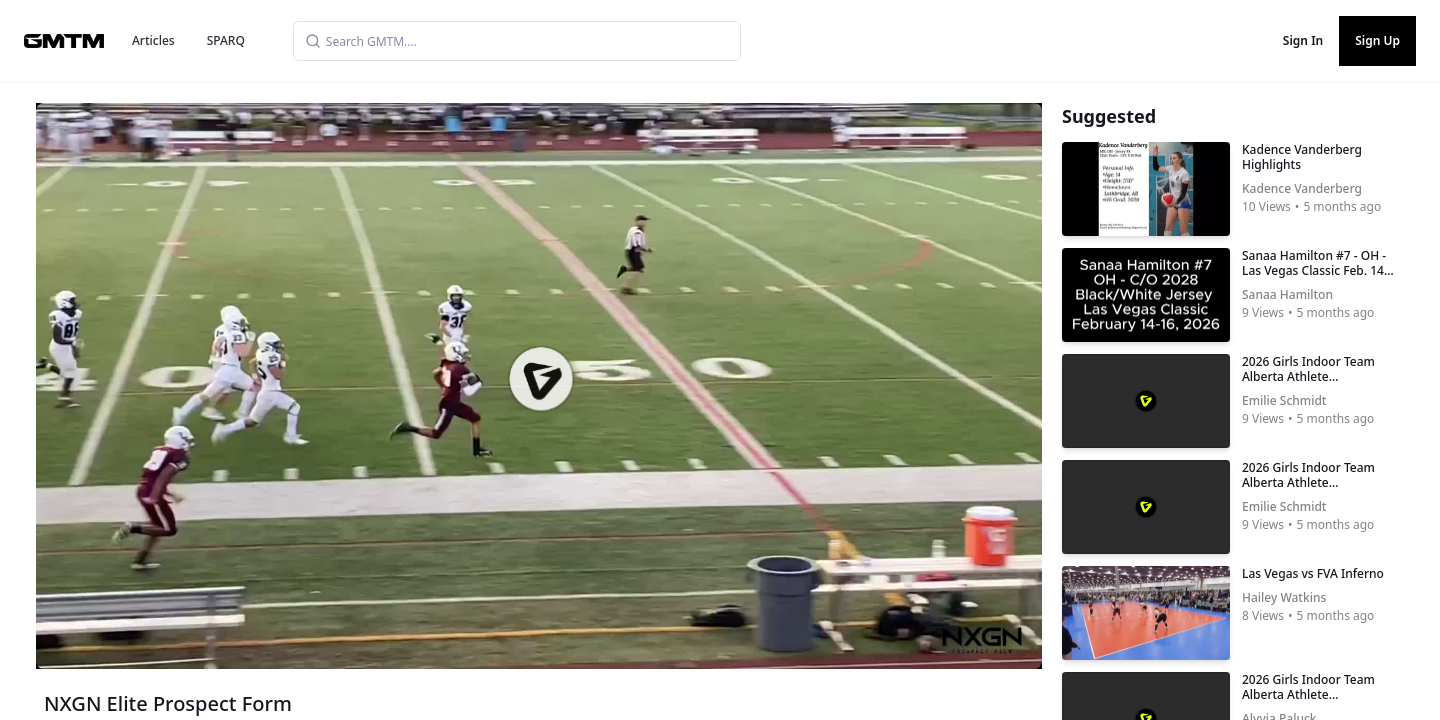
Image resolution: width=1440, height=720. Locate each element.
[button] (541, 379)
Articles (153, 40)
